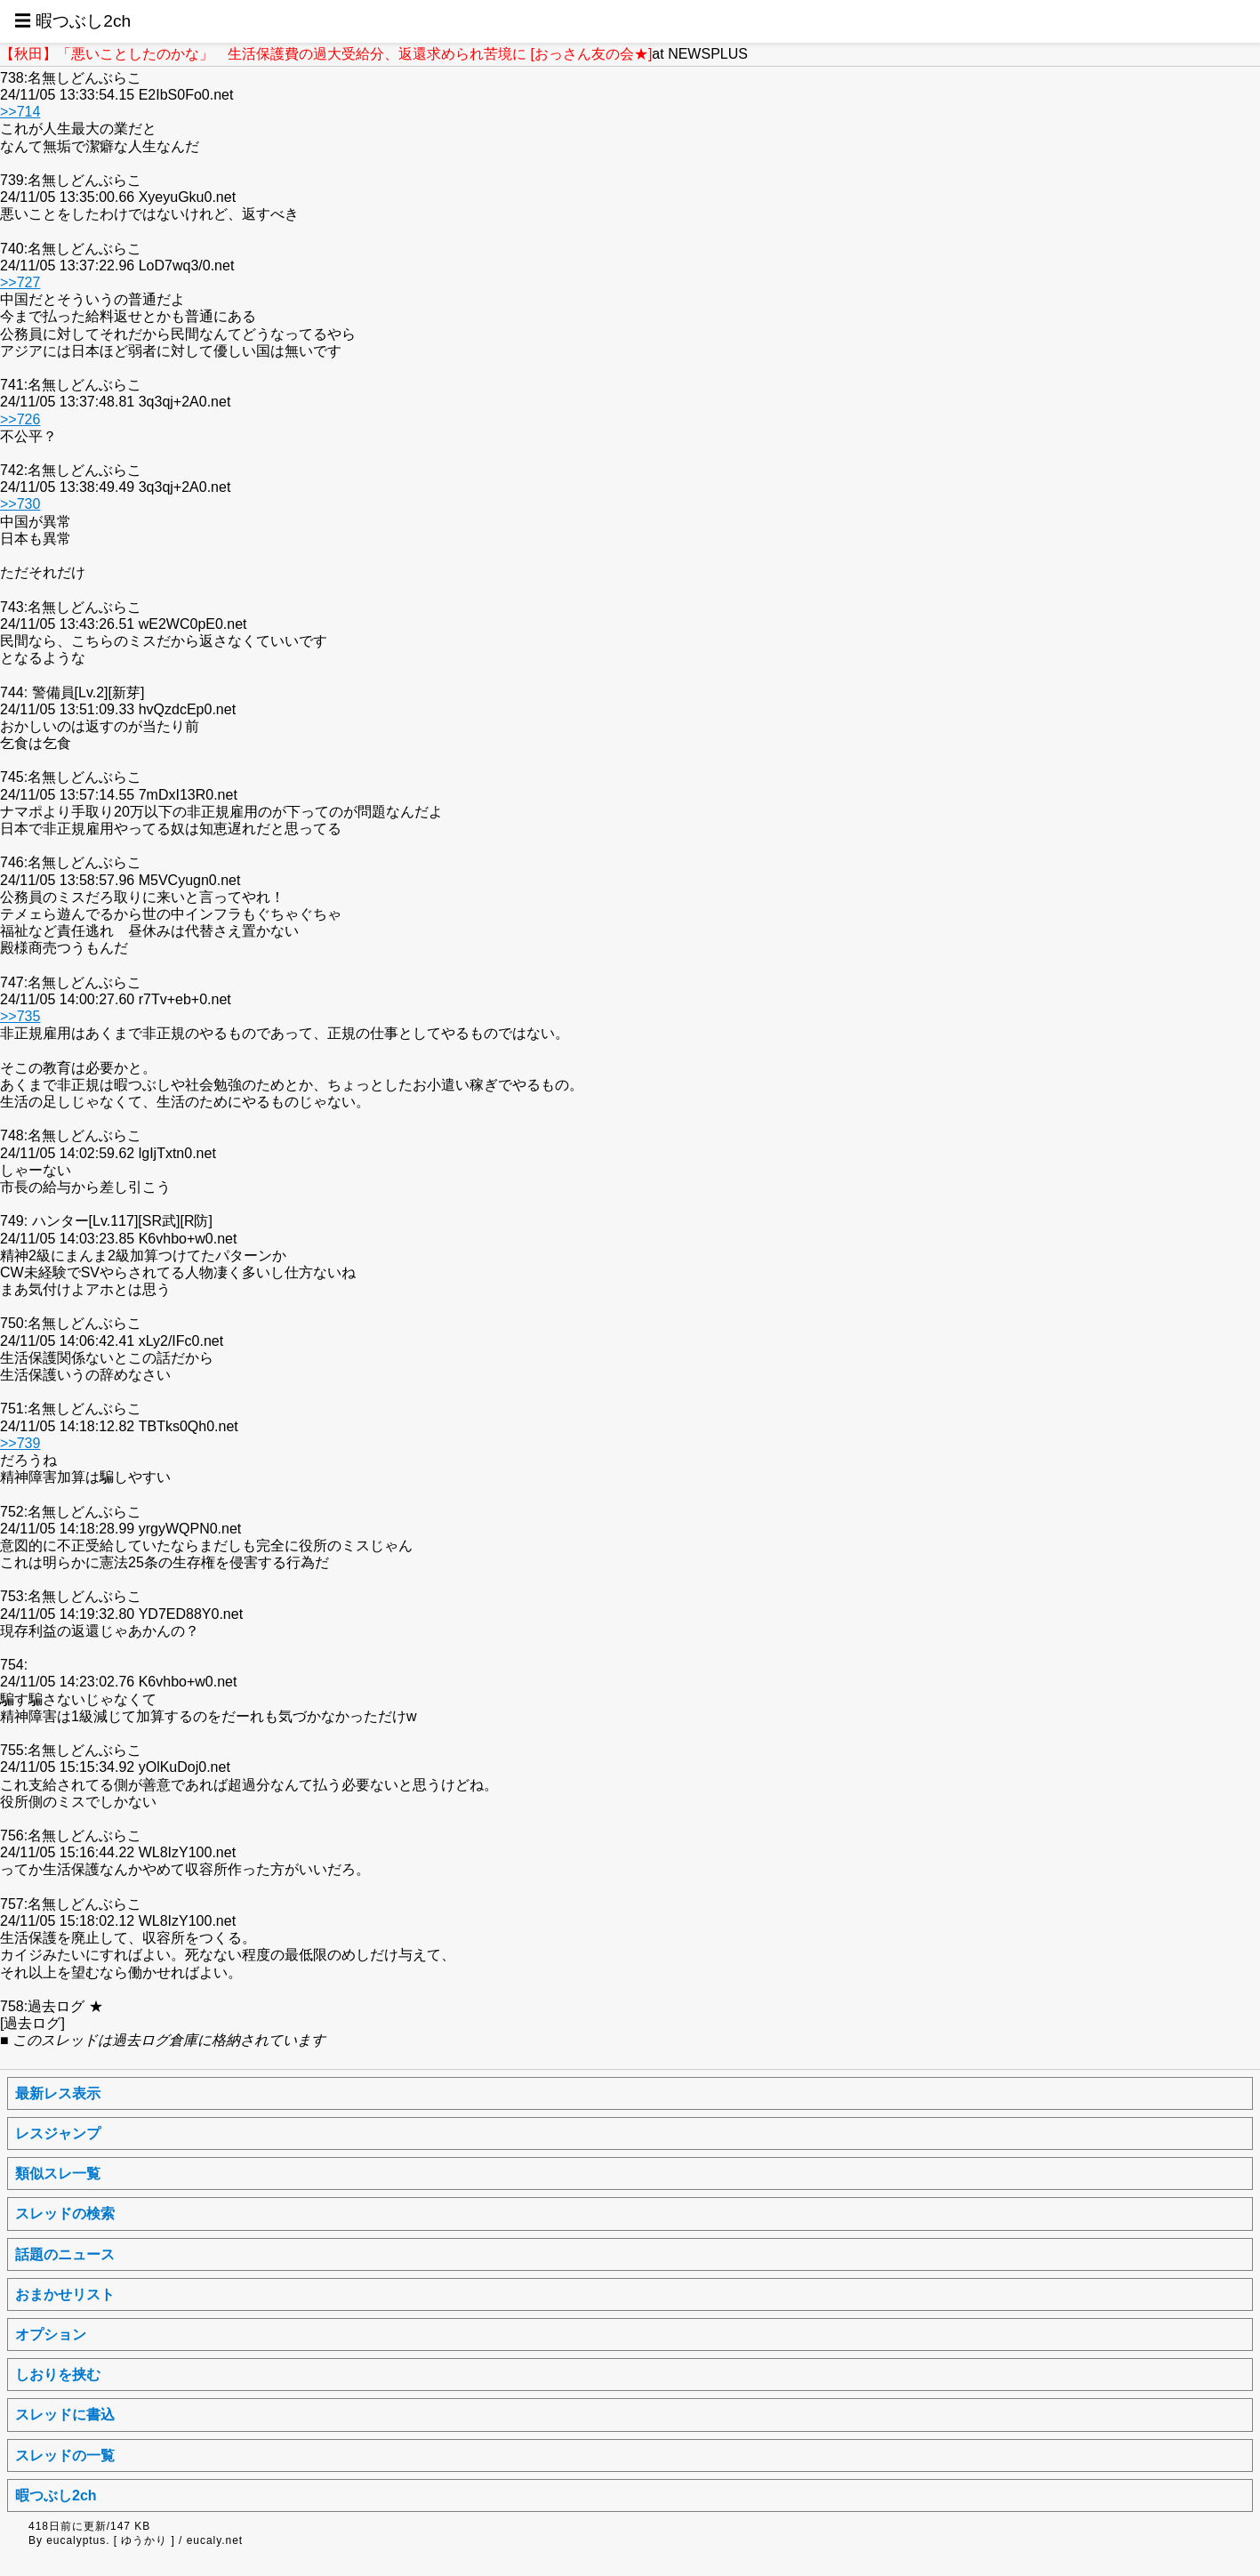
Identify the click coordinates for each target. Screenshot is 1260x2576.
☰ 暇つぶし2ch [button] (72, 21)
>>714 (20, 111)
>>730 (20, 503)
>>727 (20, 282)
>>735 (20, 1016)
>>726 (20, 419)
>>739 (20, 1443)
